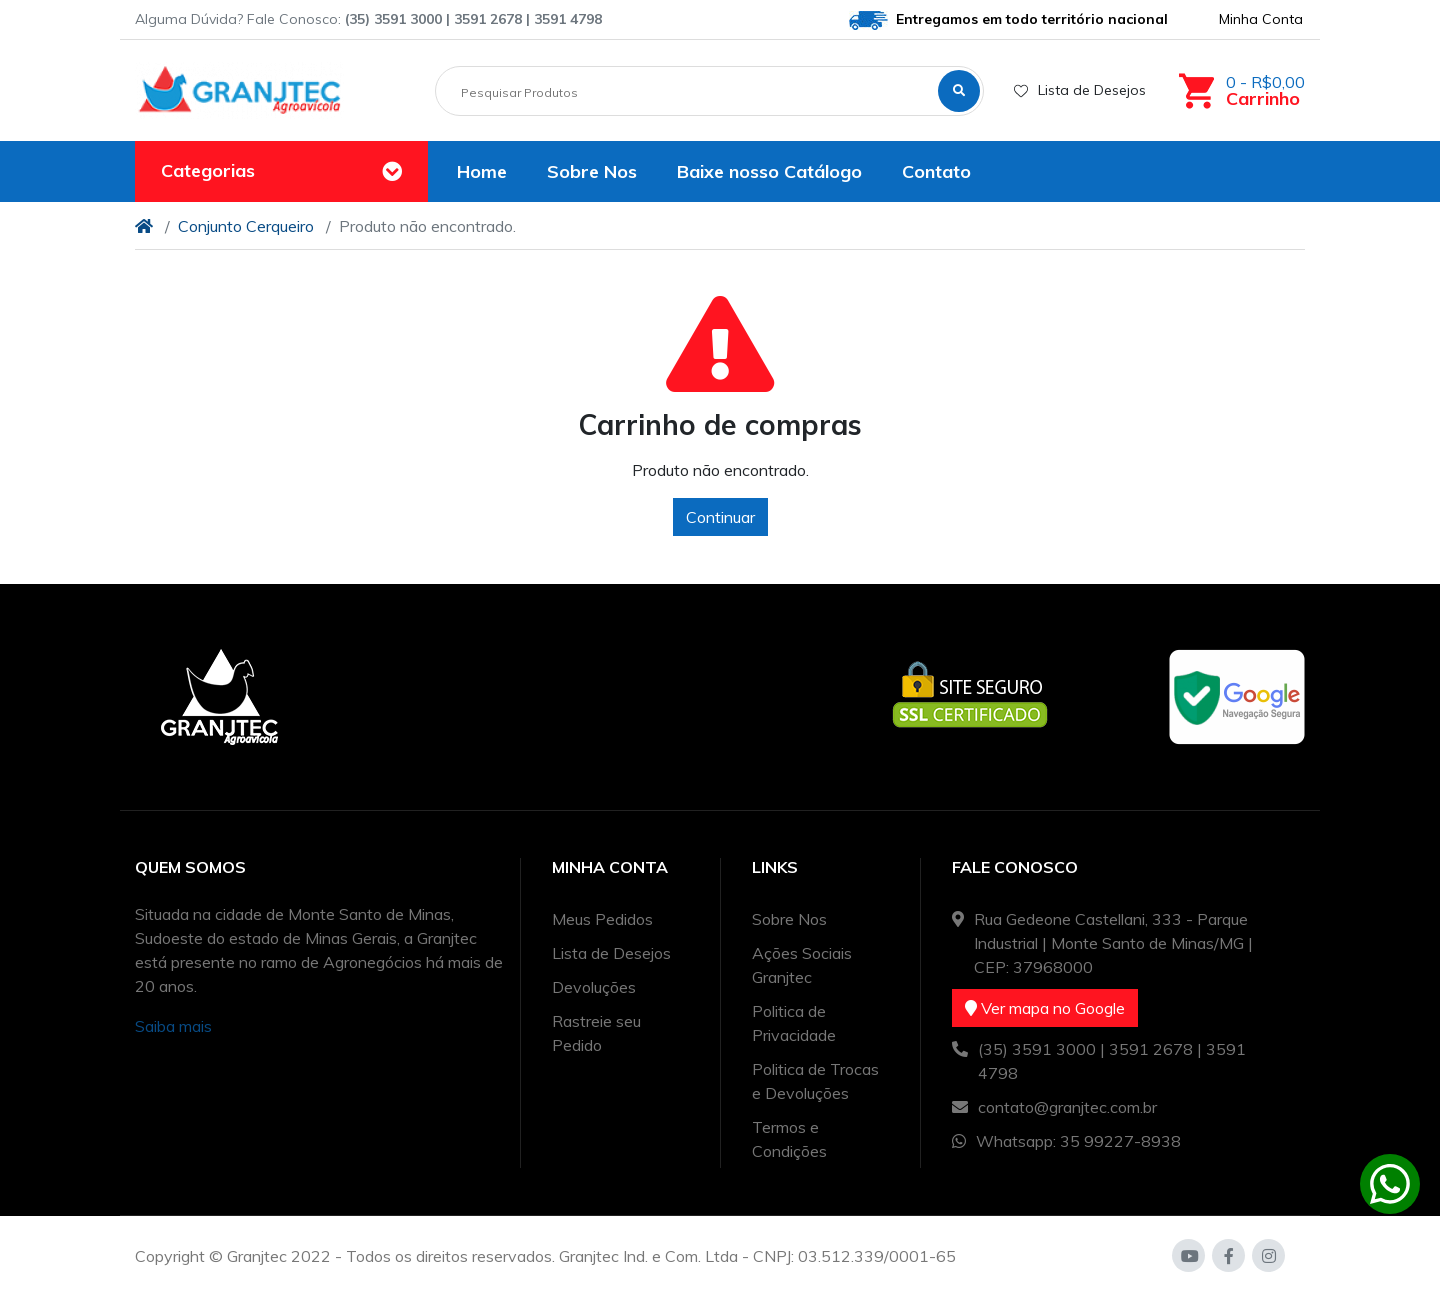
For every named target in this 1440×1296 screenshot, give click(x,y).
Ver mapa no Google (1045, 1008)
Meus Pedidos (602, 919)
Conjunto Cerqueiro (246, 226)
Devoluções (594, 987)
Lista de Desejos (1080, 90)
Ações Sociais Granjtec (802, 965)
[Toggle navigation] (392, 172)
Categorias (208, 170)
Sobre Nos (789, 919)
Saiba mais (173, 1026)
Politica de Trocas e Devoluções (815, 1081)
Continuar (720, 517)
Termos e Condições (789, 1139)
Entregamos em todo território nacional (1008, 20)
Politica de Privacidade (794, 1023)
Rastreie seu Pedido (596, 1033)
